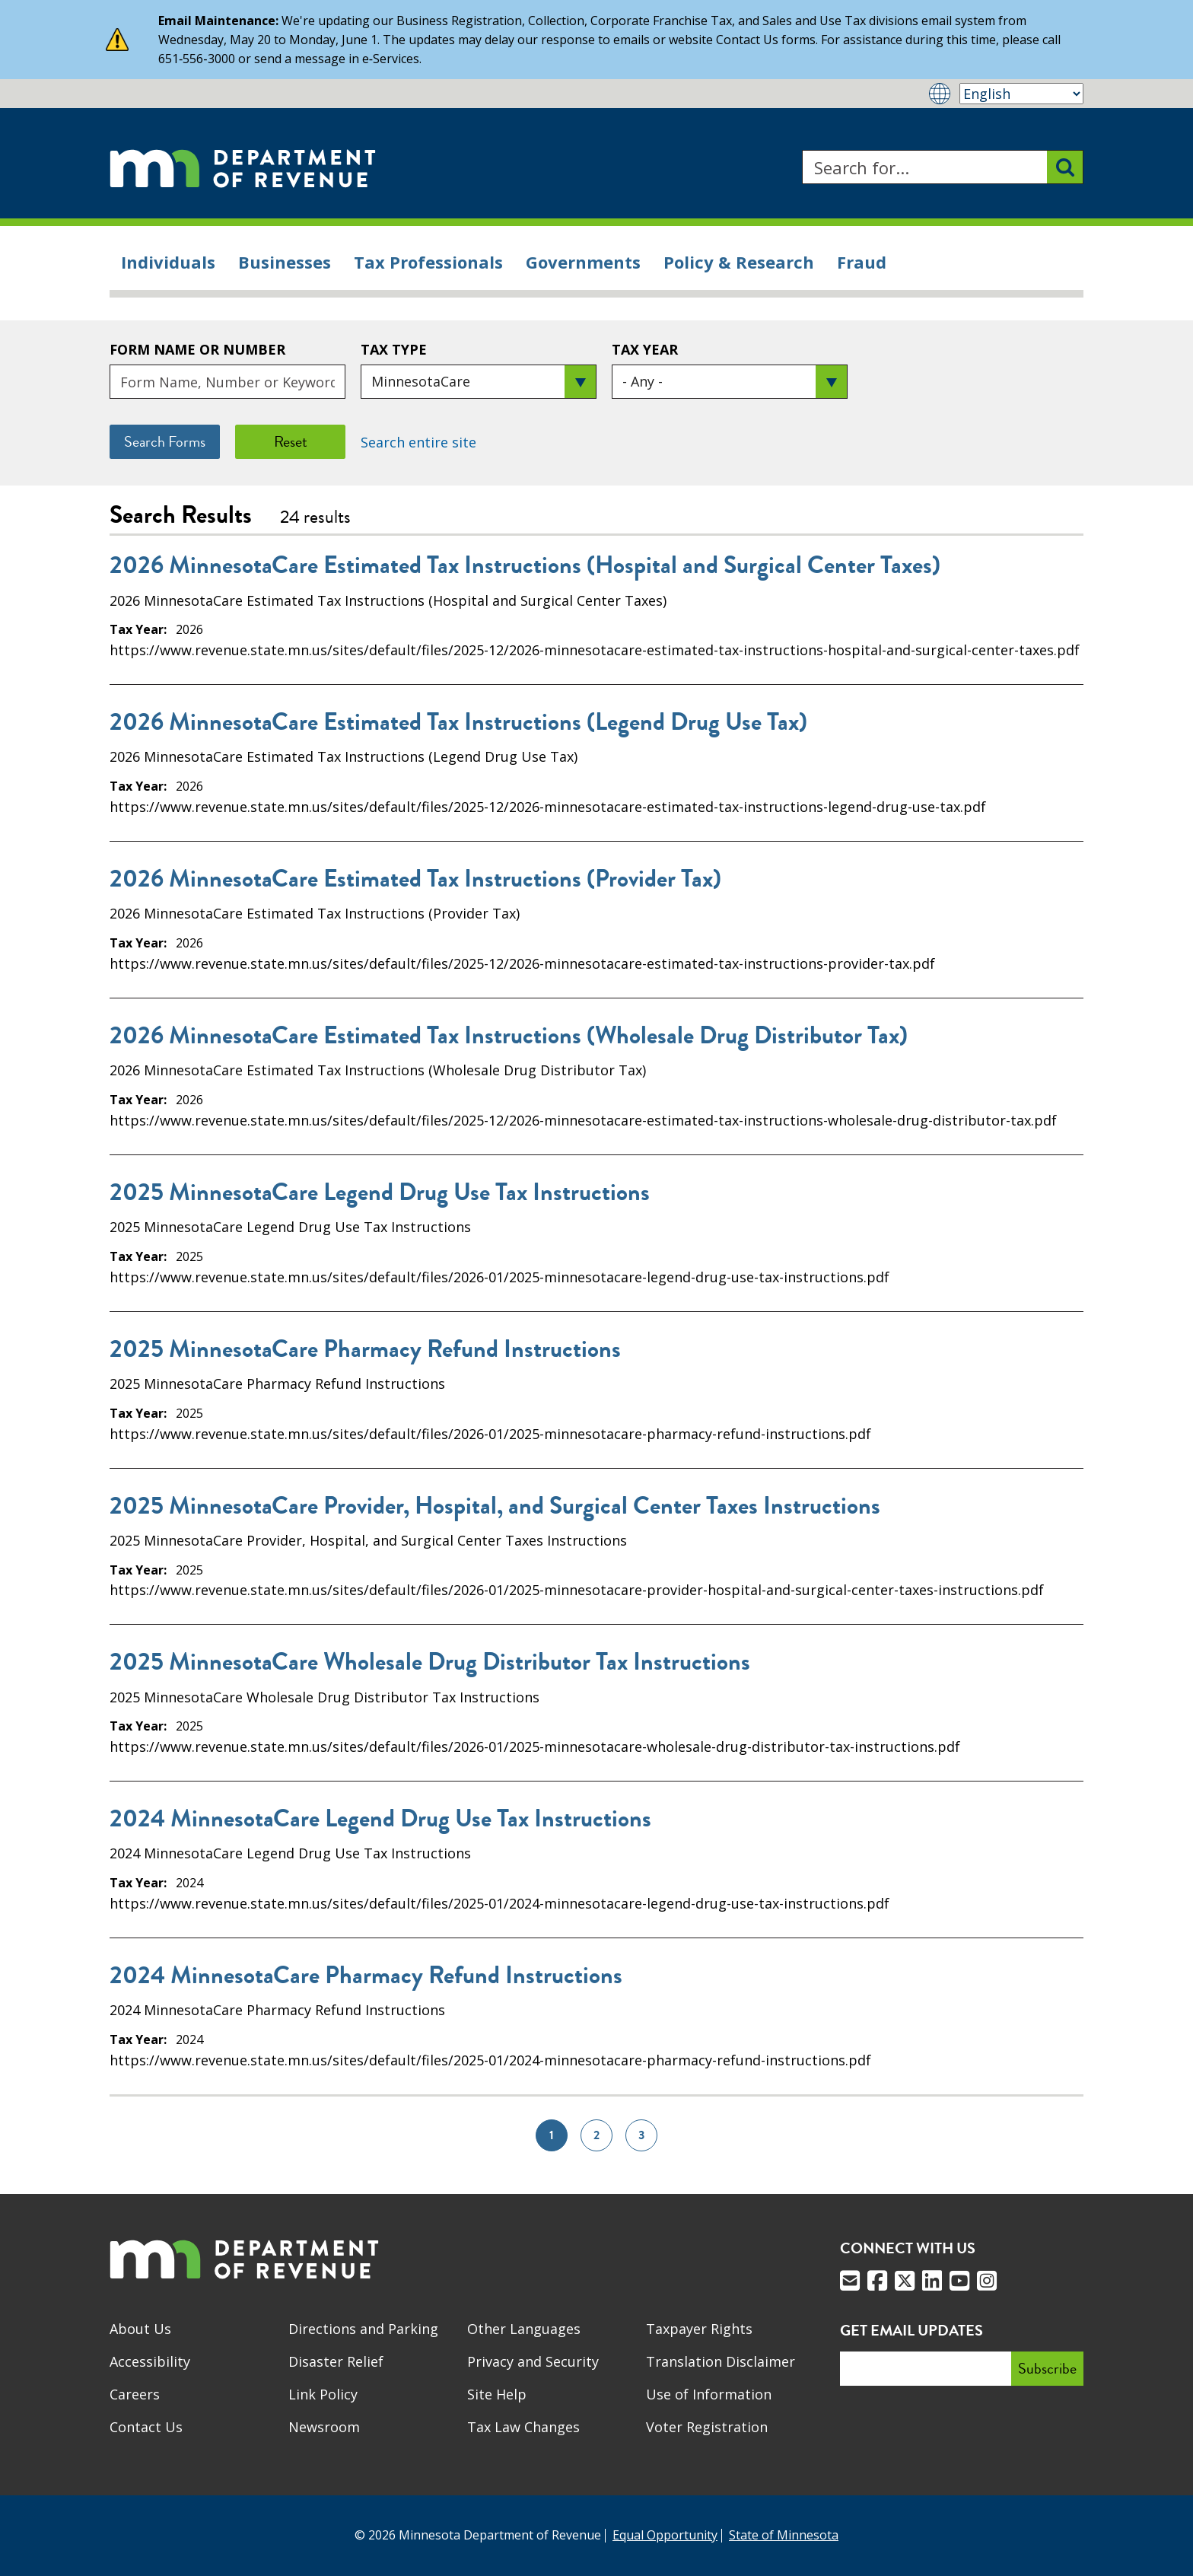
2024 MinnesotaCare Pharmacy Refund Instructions (366, 1975)
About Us (140, 2329)
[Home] (243, 167)
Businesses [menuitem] (284, 261)
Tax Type (394, 349)
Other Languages (524, 2329)
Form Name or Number (197, 349)
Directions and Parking (363, 2329)
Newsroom (324, 2427)
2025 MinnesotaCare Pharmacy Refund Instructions (365, 1349)
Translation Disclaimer (720, 2361)
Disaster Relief (335, 2361)
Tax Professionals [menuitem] (428, 261)
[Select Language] (1021, 93)
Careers (135, 2394)
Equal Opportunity (664, 2535)
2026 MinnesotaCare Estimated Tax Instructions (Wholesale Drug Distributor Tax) (509, 1035)
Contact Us (146, 2427)
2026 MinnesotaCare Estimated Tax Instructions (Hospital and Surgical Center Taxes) (525, 565)
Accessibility (150, 2361)
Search (801, 150)
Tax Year (645, 349)
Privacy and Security (533, 2361)
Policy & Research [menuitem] (738, 261)
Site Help (497, 2394)
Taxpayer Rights (699, 2329)
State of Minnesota (783, 2535)
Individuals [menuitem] (168, 261)
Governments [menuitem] (583, 261)
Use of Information (708, 2394)
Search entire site (418, 442)
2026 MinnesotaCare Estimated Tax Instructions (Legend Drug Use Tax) (458, 722)
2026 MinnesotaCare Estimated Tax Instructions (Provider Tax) (415, 878)
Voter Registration (707, 2427)
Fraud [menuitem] (861, 261)
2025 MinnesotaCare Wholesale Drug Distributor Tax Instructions (430, 1662)
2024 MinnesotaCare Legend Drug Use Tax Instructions (380, 1818)
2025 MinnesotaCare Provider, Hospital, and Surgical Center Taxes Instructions (495, 1506)
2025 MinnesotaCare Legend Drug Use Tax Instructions (380, 1192)
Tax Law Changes (523, 2427)
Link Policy (323, 2394)
